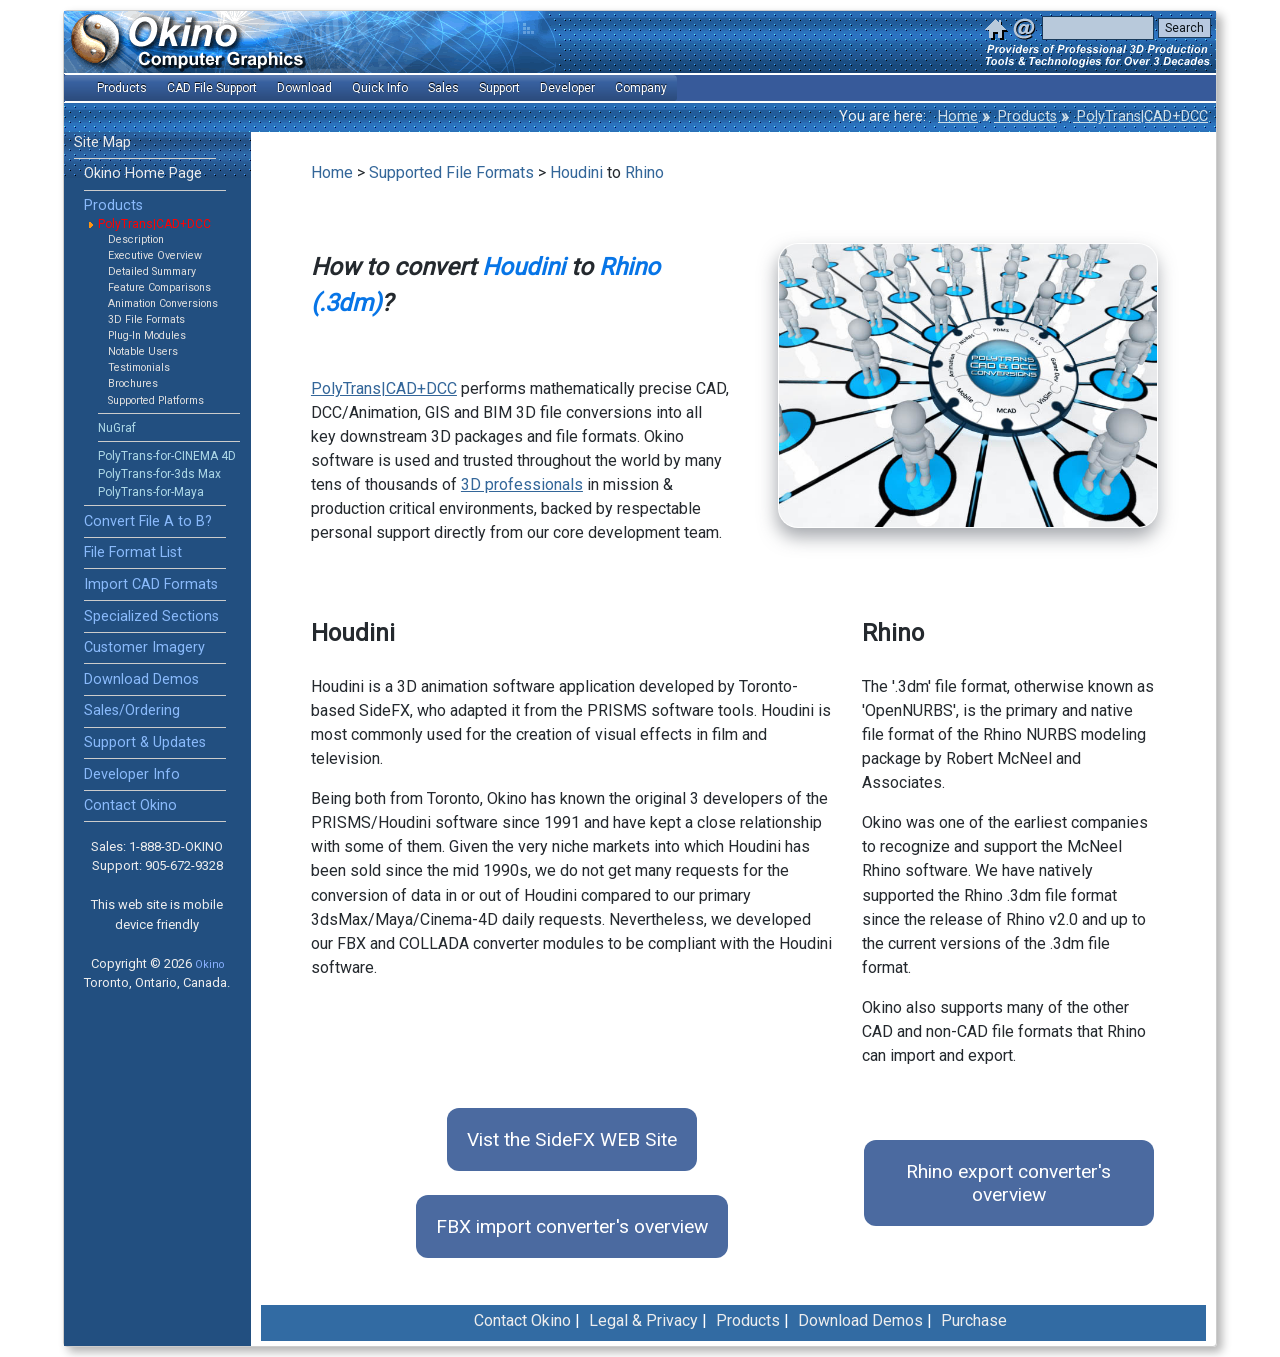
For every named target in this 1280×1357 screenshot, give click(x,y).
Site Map (102, 142)
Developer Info (132, 774)
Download (304, 88)
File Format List (133, 552)
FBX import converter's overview (572, 1226)
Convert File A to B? (148, 521)
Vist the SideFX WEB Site (572, 1139)
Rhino (644, 172)
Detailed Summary (152, 271)
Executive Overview (155, 255)
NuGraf (117, 428)
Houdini (576, 172)
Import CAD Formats (151, 584)
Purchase (974, 1320)
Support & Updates (145, 742)
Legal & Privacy (643, 1320)
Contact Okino (130, 805)
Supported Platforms (156, 400)
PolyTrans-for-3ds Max (159, 474)
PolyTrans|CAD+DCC (1140, 116)
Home (958, 116)
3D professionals (522, 484)
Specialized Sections (151, 616)
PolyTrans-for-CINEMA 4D (167, 456)
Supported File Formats (451, 172)
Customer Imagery (144, 647)
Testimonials (139, 367)
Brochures (133, 383)
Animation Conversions (163, 303)
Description (136, 239)
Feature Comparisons (159, 287)
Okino (209, 964)
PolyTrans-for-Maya (151, 492)
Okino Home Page (143, 173)
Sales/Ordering (132, 710)
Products (1025, 116)
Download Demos (141, 679)
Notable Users (143, 351)
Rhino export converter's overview (1008, 1183)
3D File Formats (146, 319)
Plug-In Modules (147, 335)
